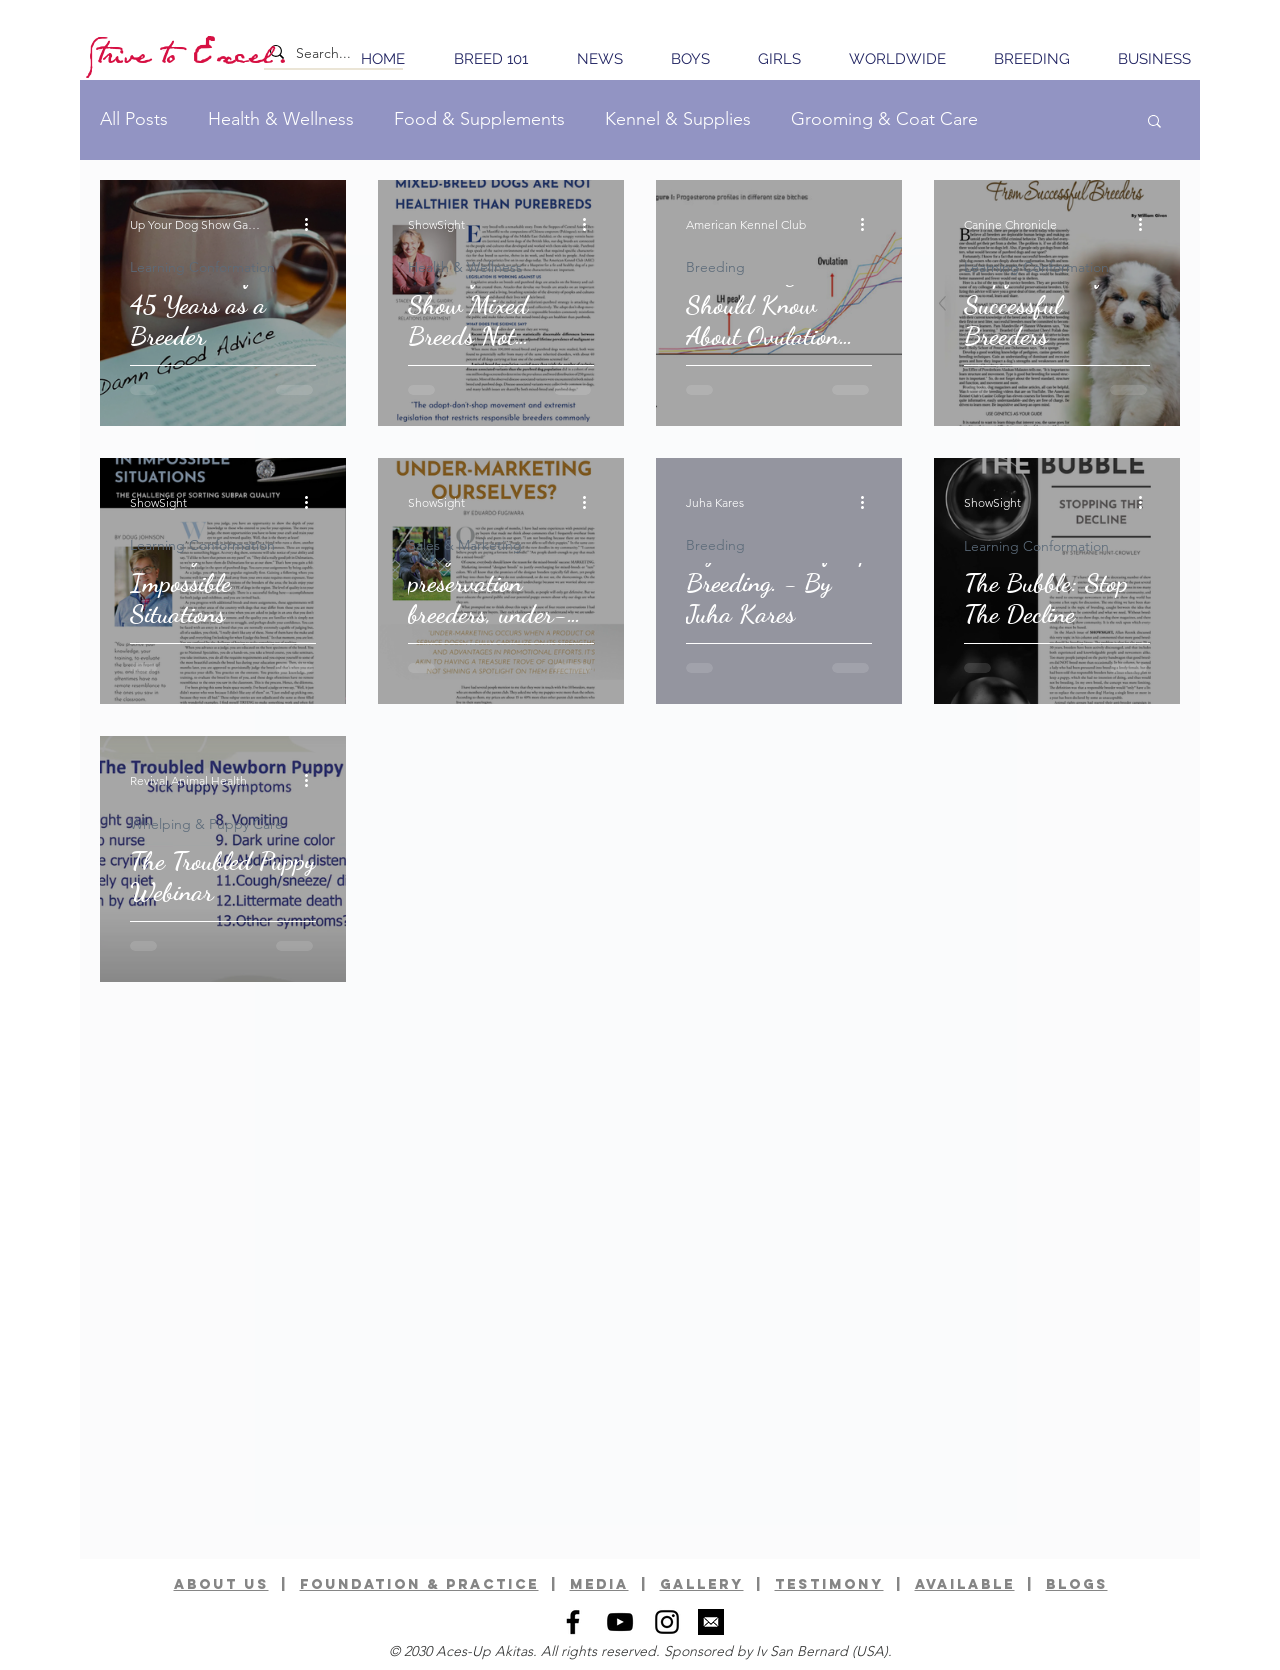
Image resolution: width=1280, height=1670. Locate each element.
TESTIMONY (829, 1584)
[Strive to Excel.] (190, 52)
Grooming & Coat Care (884, 119)
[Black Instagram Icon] (667, 1622)
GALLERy (702, 1584)
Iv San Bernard (802, 1651)
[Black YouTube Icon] (620, 1622)
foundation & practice (419, 1584)
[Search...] (328, 54)
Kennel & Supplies (678, 119)
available (965, 1584)
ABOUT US (221, 1584)
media (599, 1584)
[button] (1154, 122)
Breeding (715, 267)
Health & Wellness (281, 119)
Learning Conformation (202, 267)
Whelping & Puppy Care (206, 824)
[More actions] (313, 224)
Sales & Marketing (465, 545)
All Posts (134, 119)
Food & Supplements (479, 119)
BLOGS (1077, 1584)
